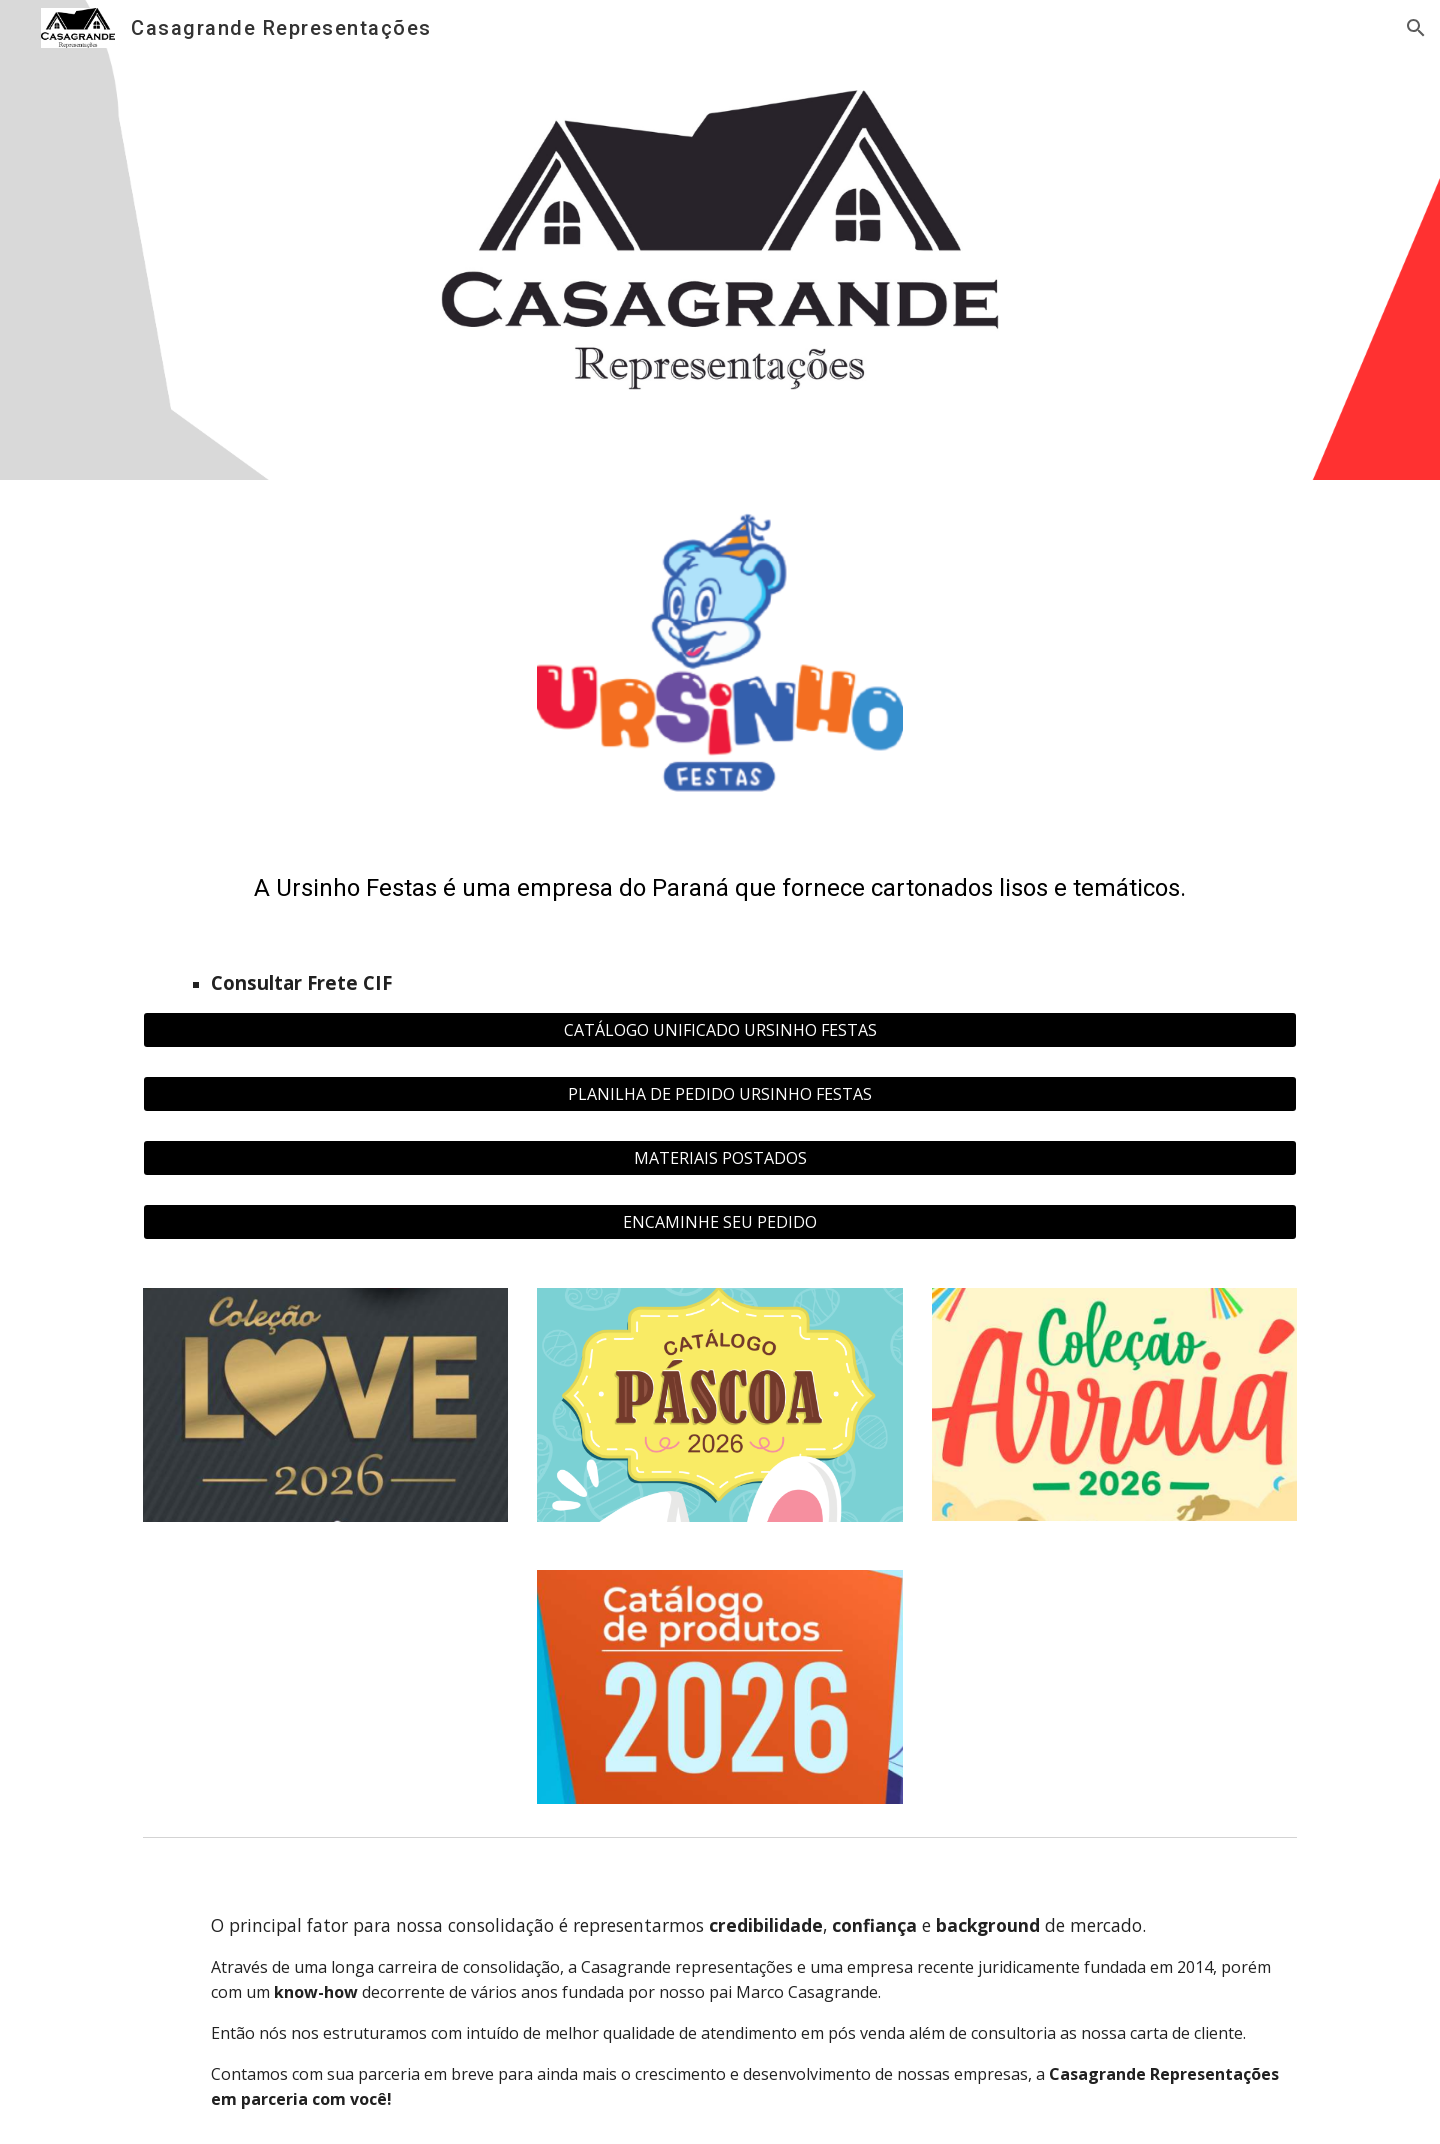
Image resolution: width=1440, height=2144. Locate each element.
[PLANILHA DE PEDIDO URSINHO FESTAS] (720, 1094)
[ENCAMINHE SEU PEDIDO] (720, 1222)
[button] (1416, 28)
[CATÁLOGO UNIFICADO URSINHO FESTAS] (720, 1030)
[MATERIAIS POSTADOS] (720, 1158)
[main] (720, 927)
